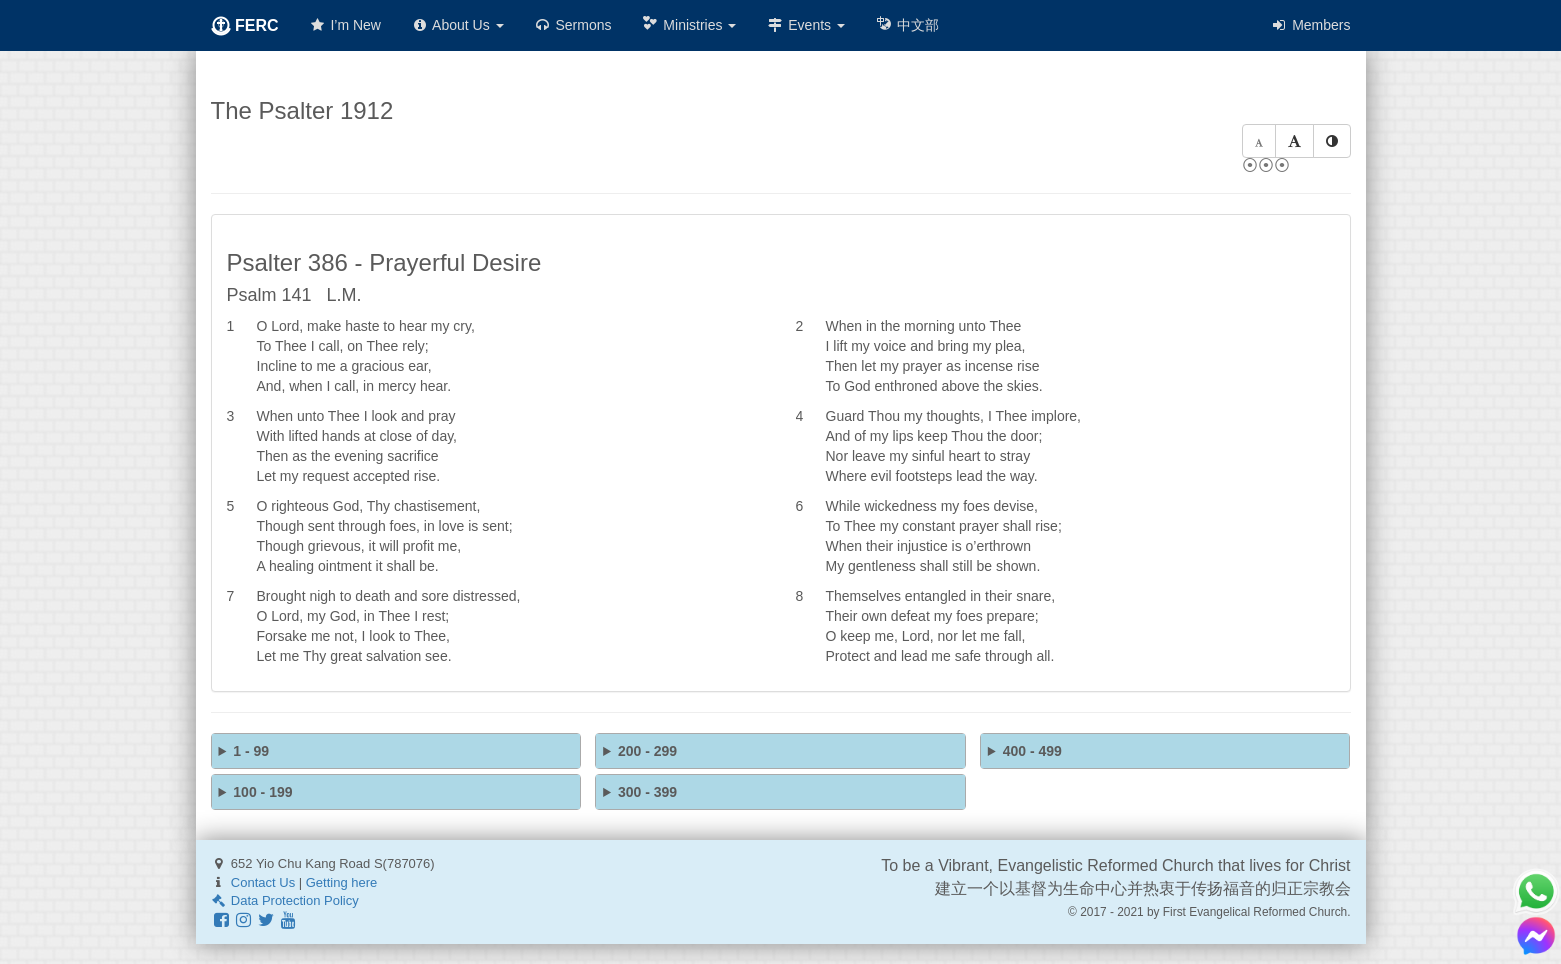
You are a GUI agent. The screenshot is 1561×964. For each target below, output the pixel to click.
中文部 (907, 24)
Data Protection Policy (285, 900)
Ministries (688, 24)
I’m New (345, 25)
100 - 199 (262, 792)
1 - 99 (251, 751)
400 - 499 (1032, 751)
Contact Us (263, 882)
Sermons (573, 25)
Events (805, 25)
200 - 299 (647, 751)
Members (1310, 25)
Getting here (342, 882)
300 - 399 (647, 792)
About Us (457, 25)
